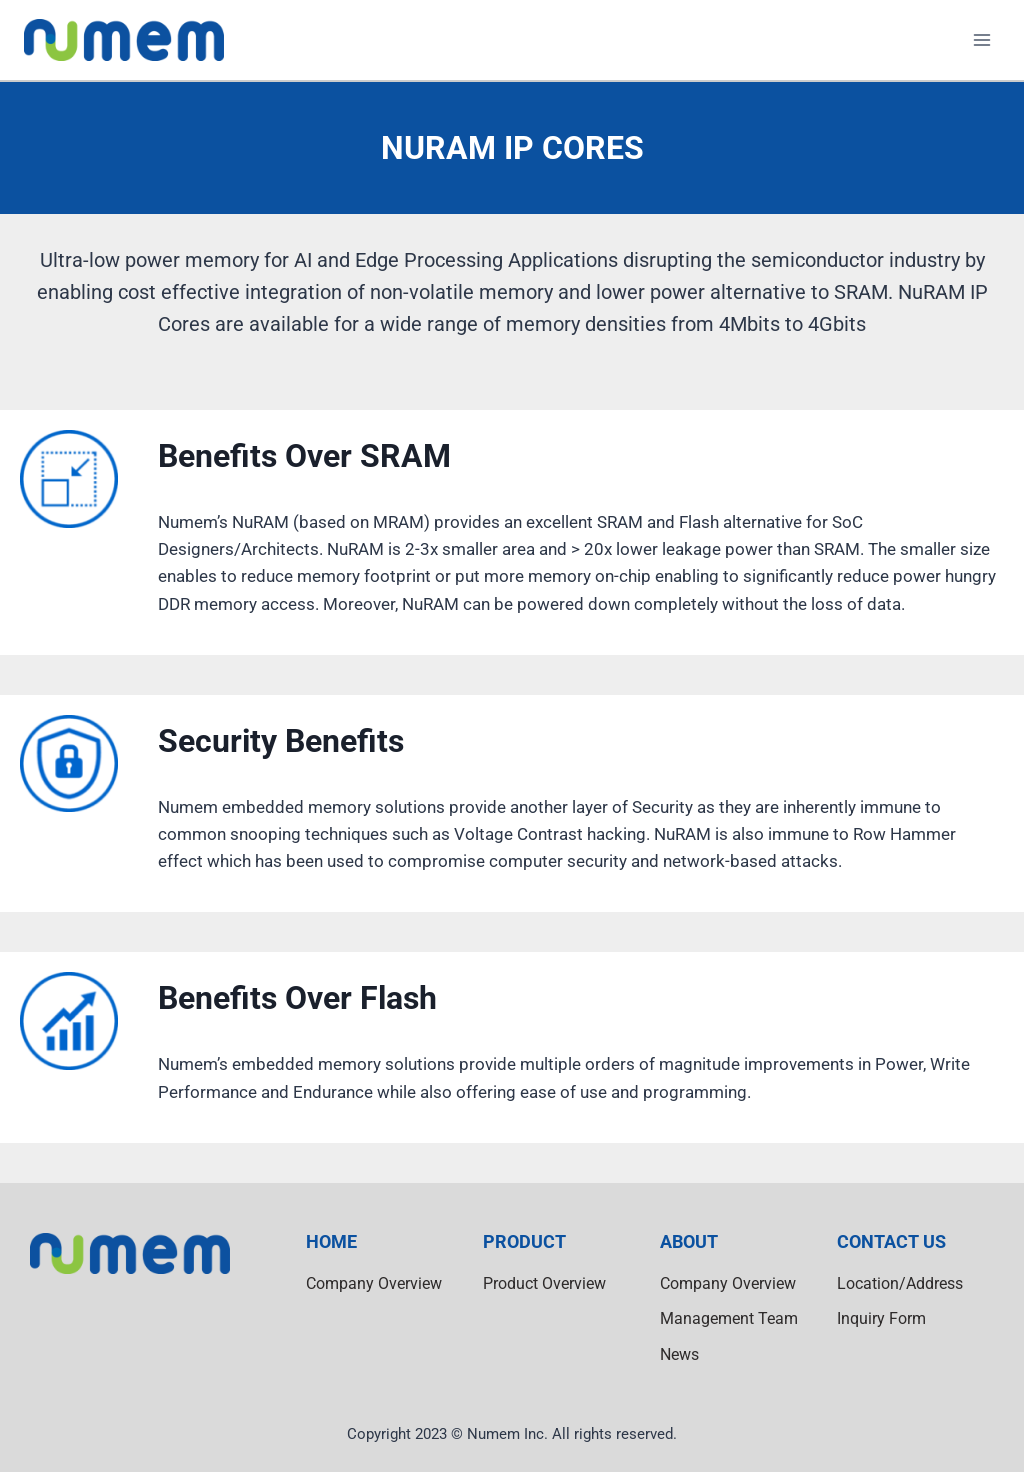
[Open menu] (981, 39)
